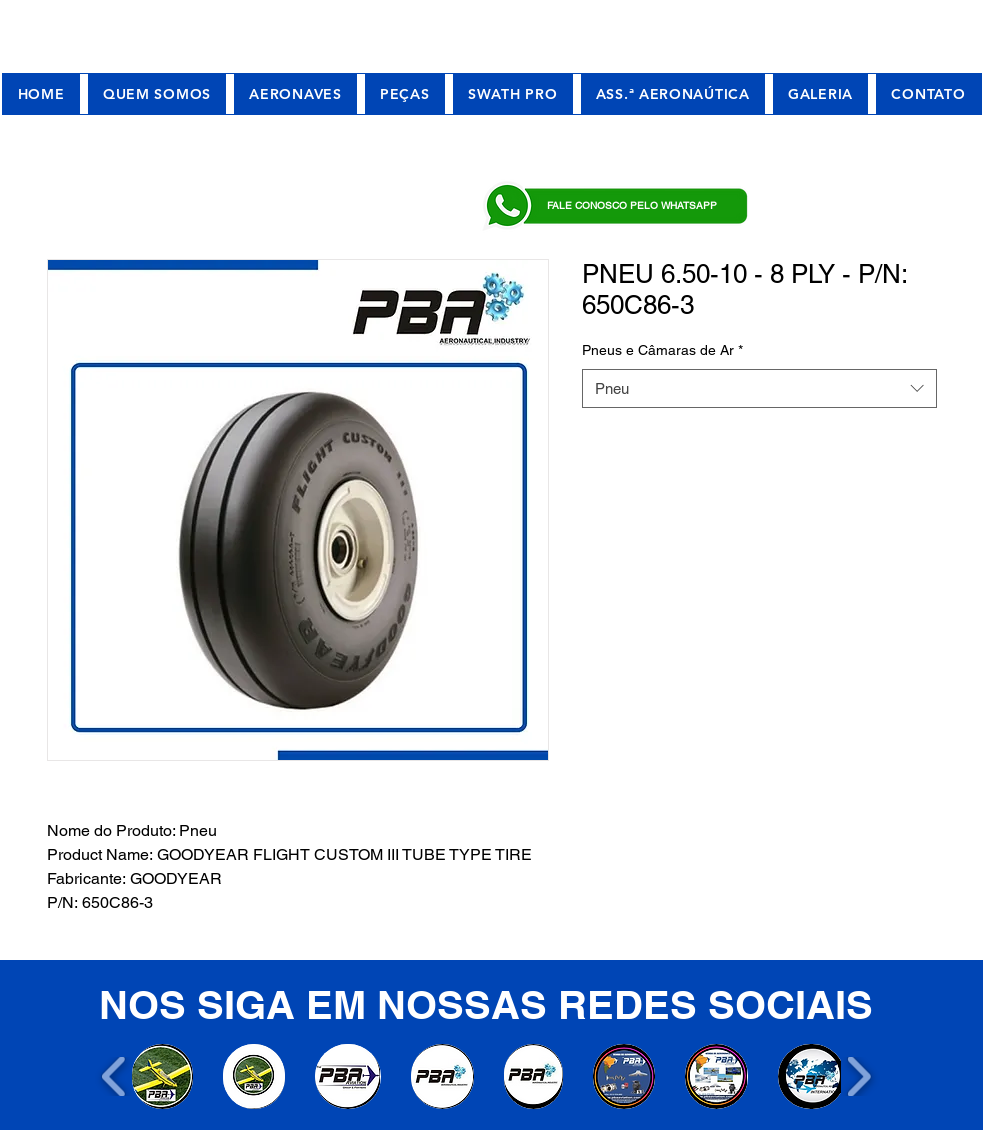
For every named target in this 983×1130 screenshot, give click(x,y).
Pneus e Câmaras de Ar (662, 350)
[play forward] (858, 1076)
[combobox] (759, 388)
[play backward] (114, 1076)
